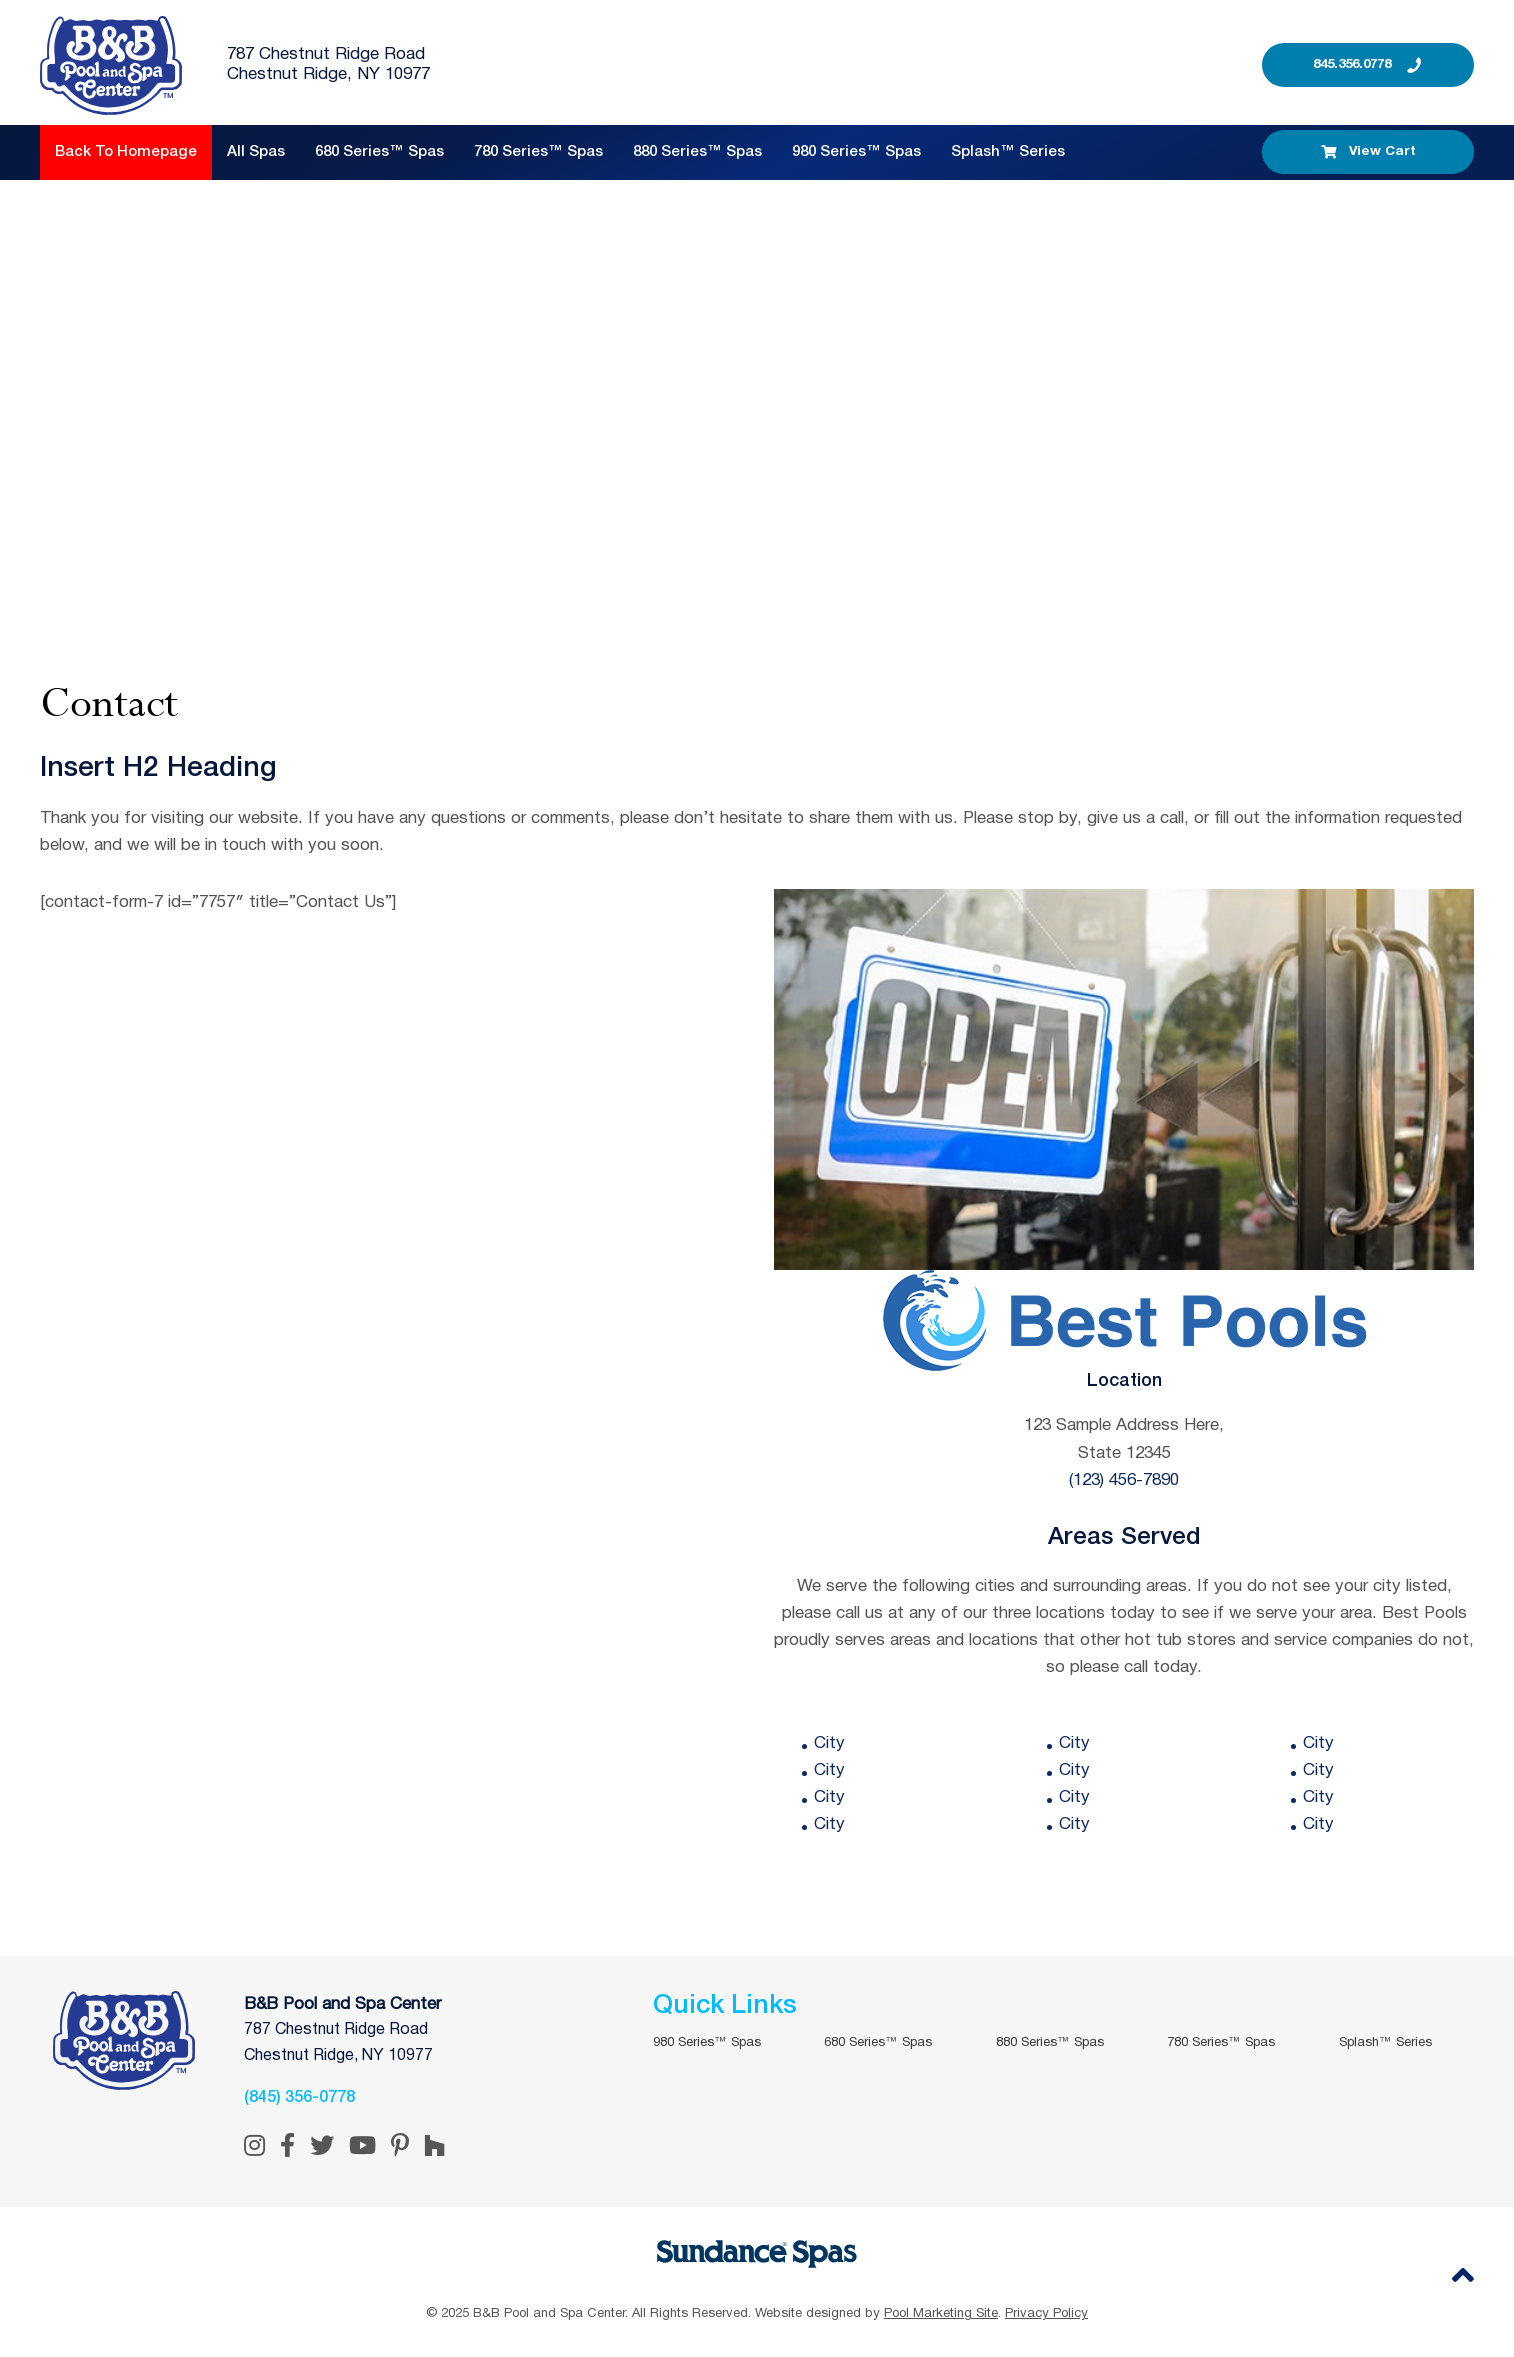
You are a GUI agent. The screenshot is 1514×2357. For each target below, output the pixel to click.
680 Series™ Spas (379, 152)
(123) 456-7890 (1124, 1480)
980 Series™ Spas (856, 152)
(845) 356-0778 (299, 2098)
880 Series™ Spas (697, 152)
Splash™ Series (1008, 152)
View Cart (1368, 152)
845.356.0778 (1352, 64)
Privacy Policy (1046, 2314)
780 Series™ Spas (538, 152)
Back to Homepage (126, 152)
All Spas (256, 152)
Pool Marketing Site (941, 2314)
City (829, 1743)
